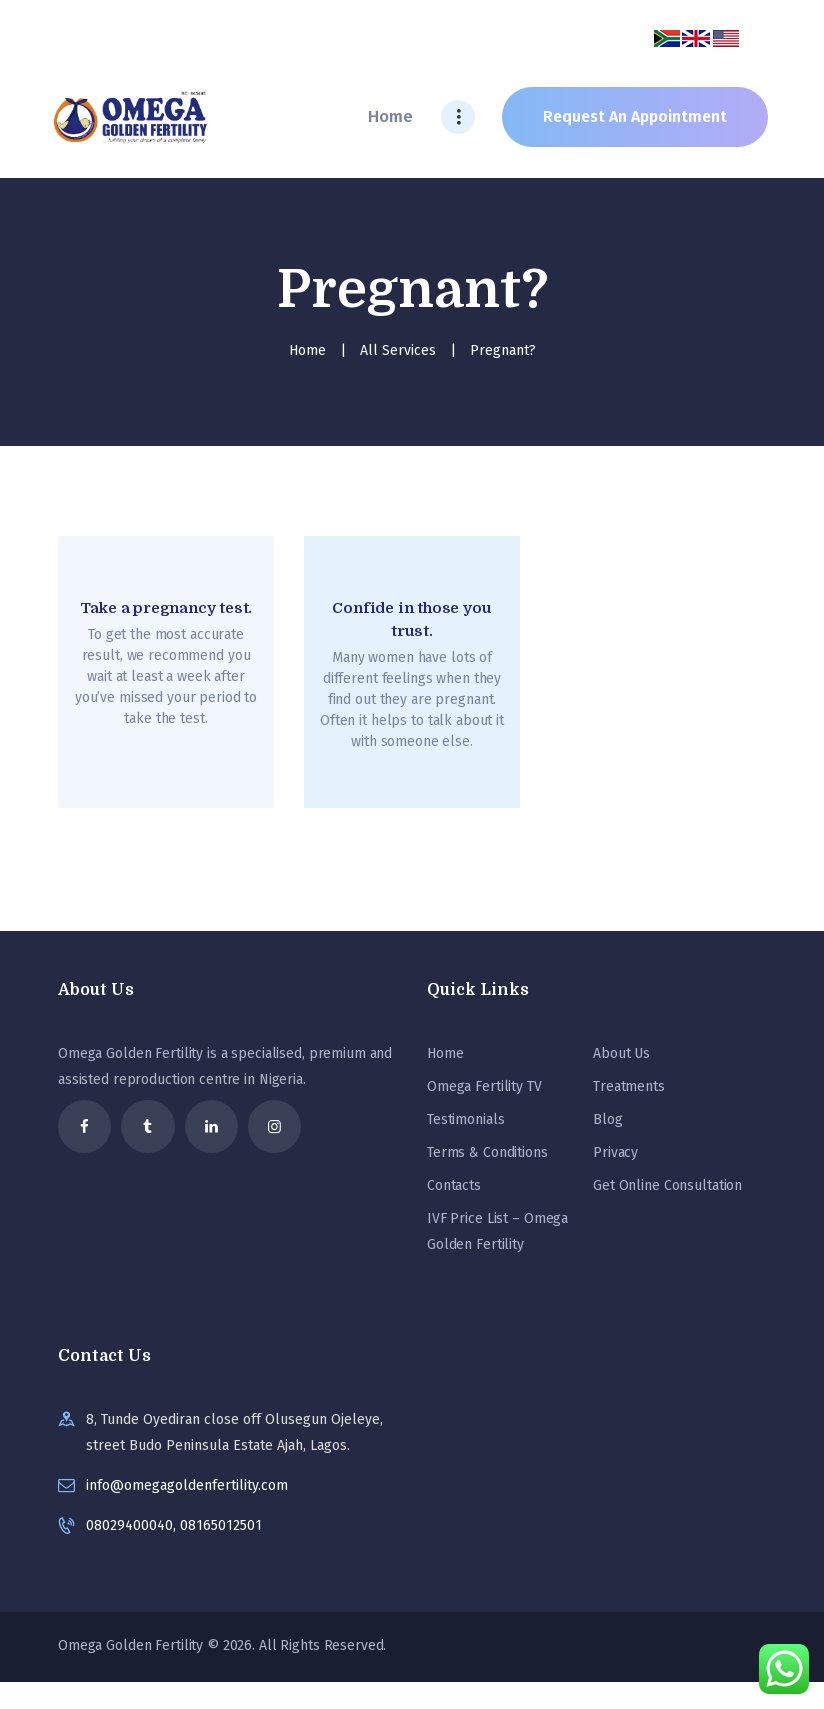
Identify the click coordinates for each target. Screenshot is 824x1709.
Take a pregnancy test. (166, 608)
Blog (607, 1119)
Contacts (454, 1185)
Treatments (629, 1086)
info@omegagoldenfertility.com (187, 1485)
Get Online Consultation (667, 1185)
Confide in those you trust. (411, 619)
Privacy (615, 1152)
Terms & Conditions (487, 1152)
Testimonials (465, 1119)
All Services (398, 350)
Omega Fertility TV (484, 1086)
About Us (621, 1053)
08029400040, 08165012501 (174, 1525)
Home (307, 350)
